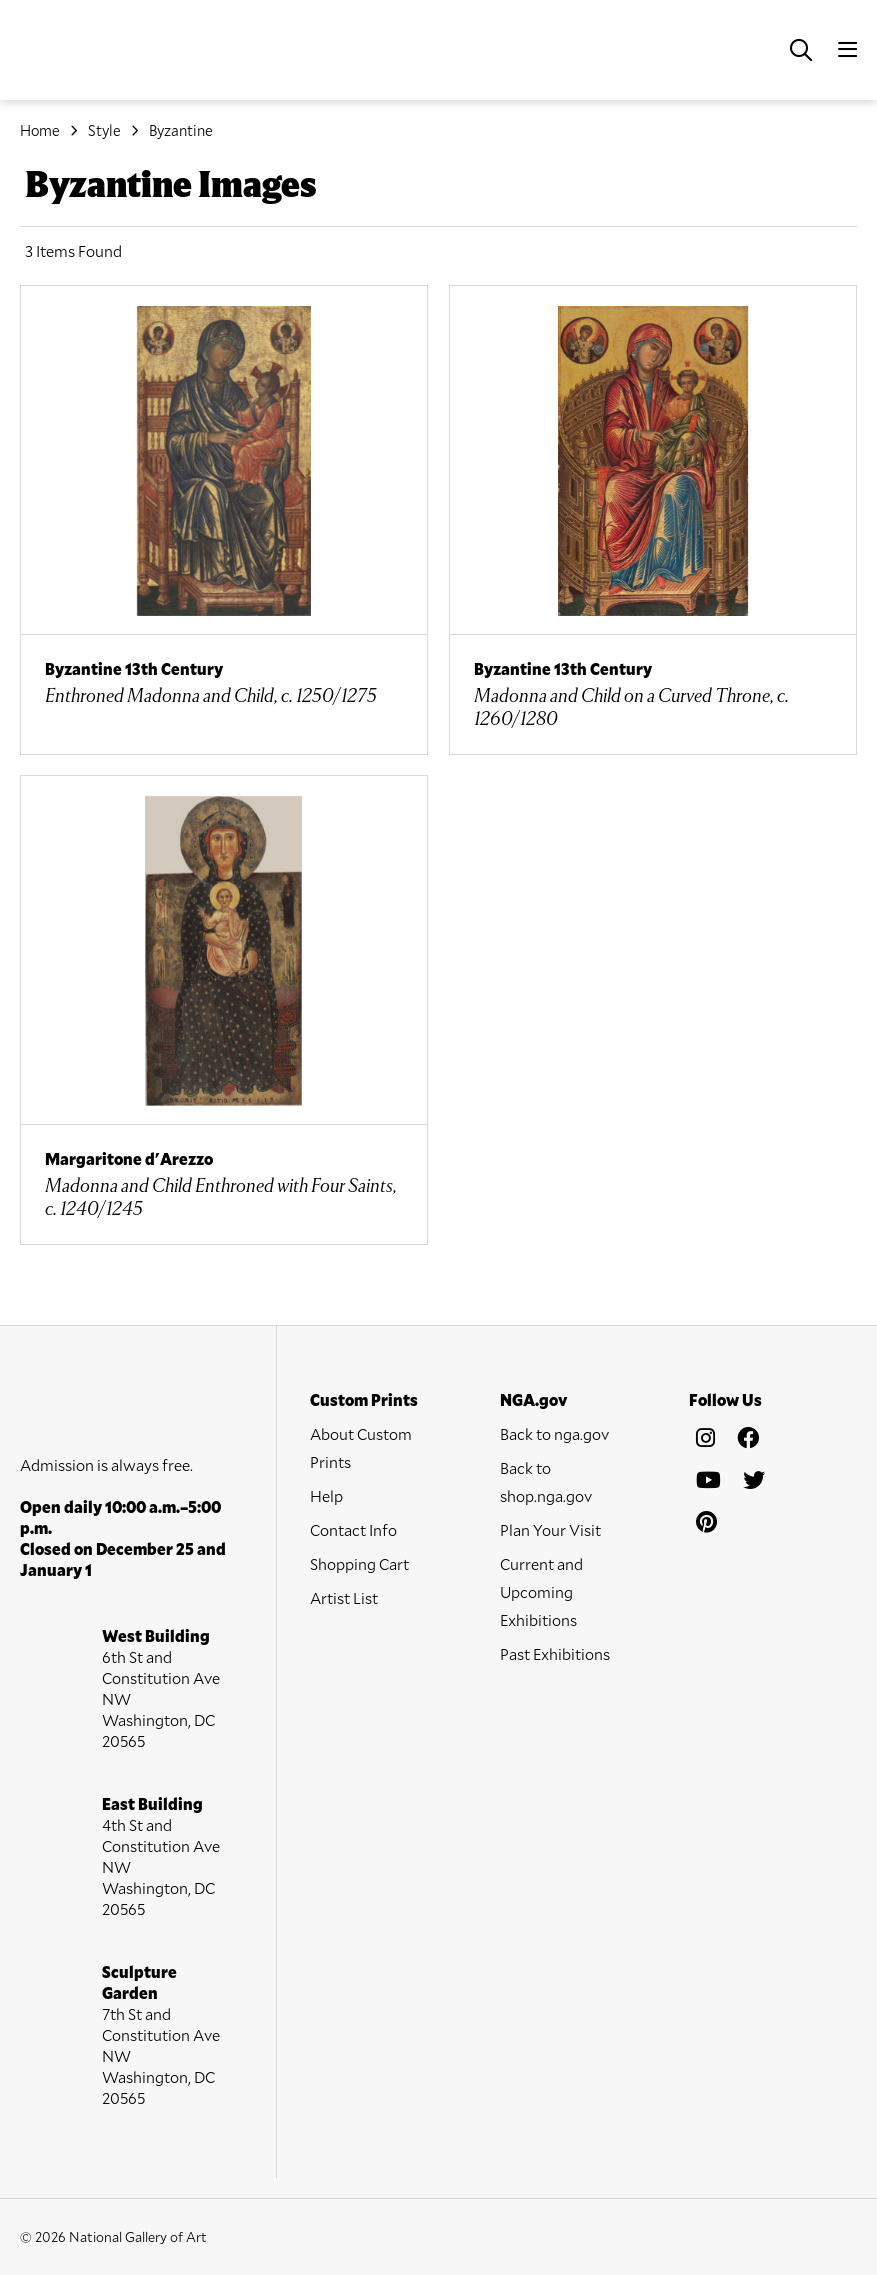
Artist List (344, 1597)
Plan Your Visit (550, 1529)
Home (40, 130)
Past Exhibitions (555, 1653)
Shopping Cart (359, 1563)
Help (326, 1495)
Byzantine (181, 130)
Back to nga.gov (554, 1433)
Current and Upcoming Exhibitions (541, 1591)
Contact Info (353, 1529)
